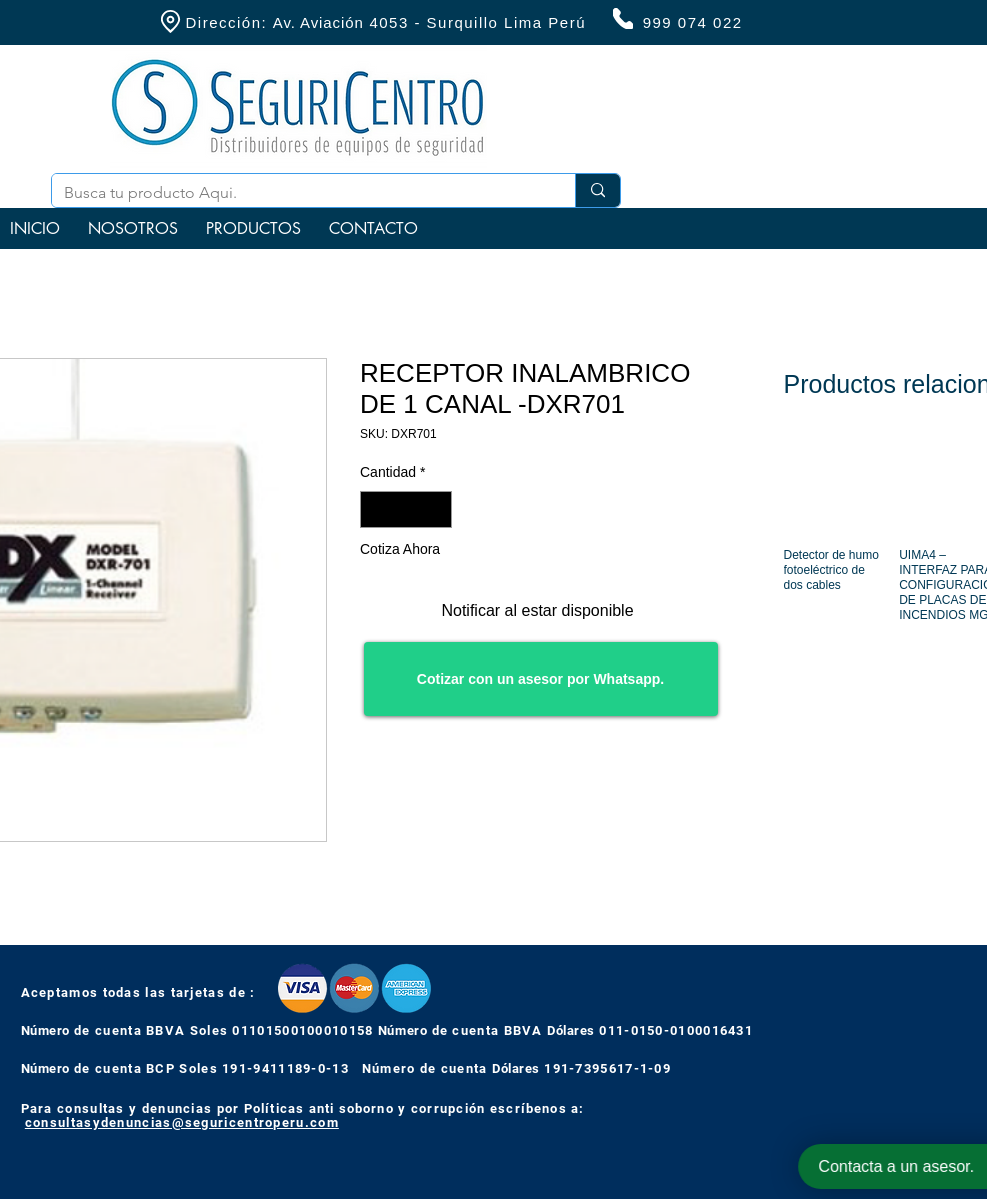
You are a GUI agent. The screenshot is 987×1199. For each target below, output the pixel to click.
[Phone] (623, 18)
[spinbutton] (406, 509)
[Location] (171, 21)
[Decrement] (375, 509)
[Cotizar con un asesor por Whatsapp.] (541, 679)
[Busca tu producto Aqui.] (298, 193)
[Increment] (436, 509)
